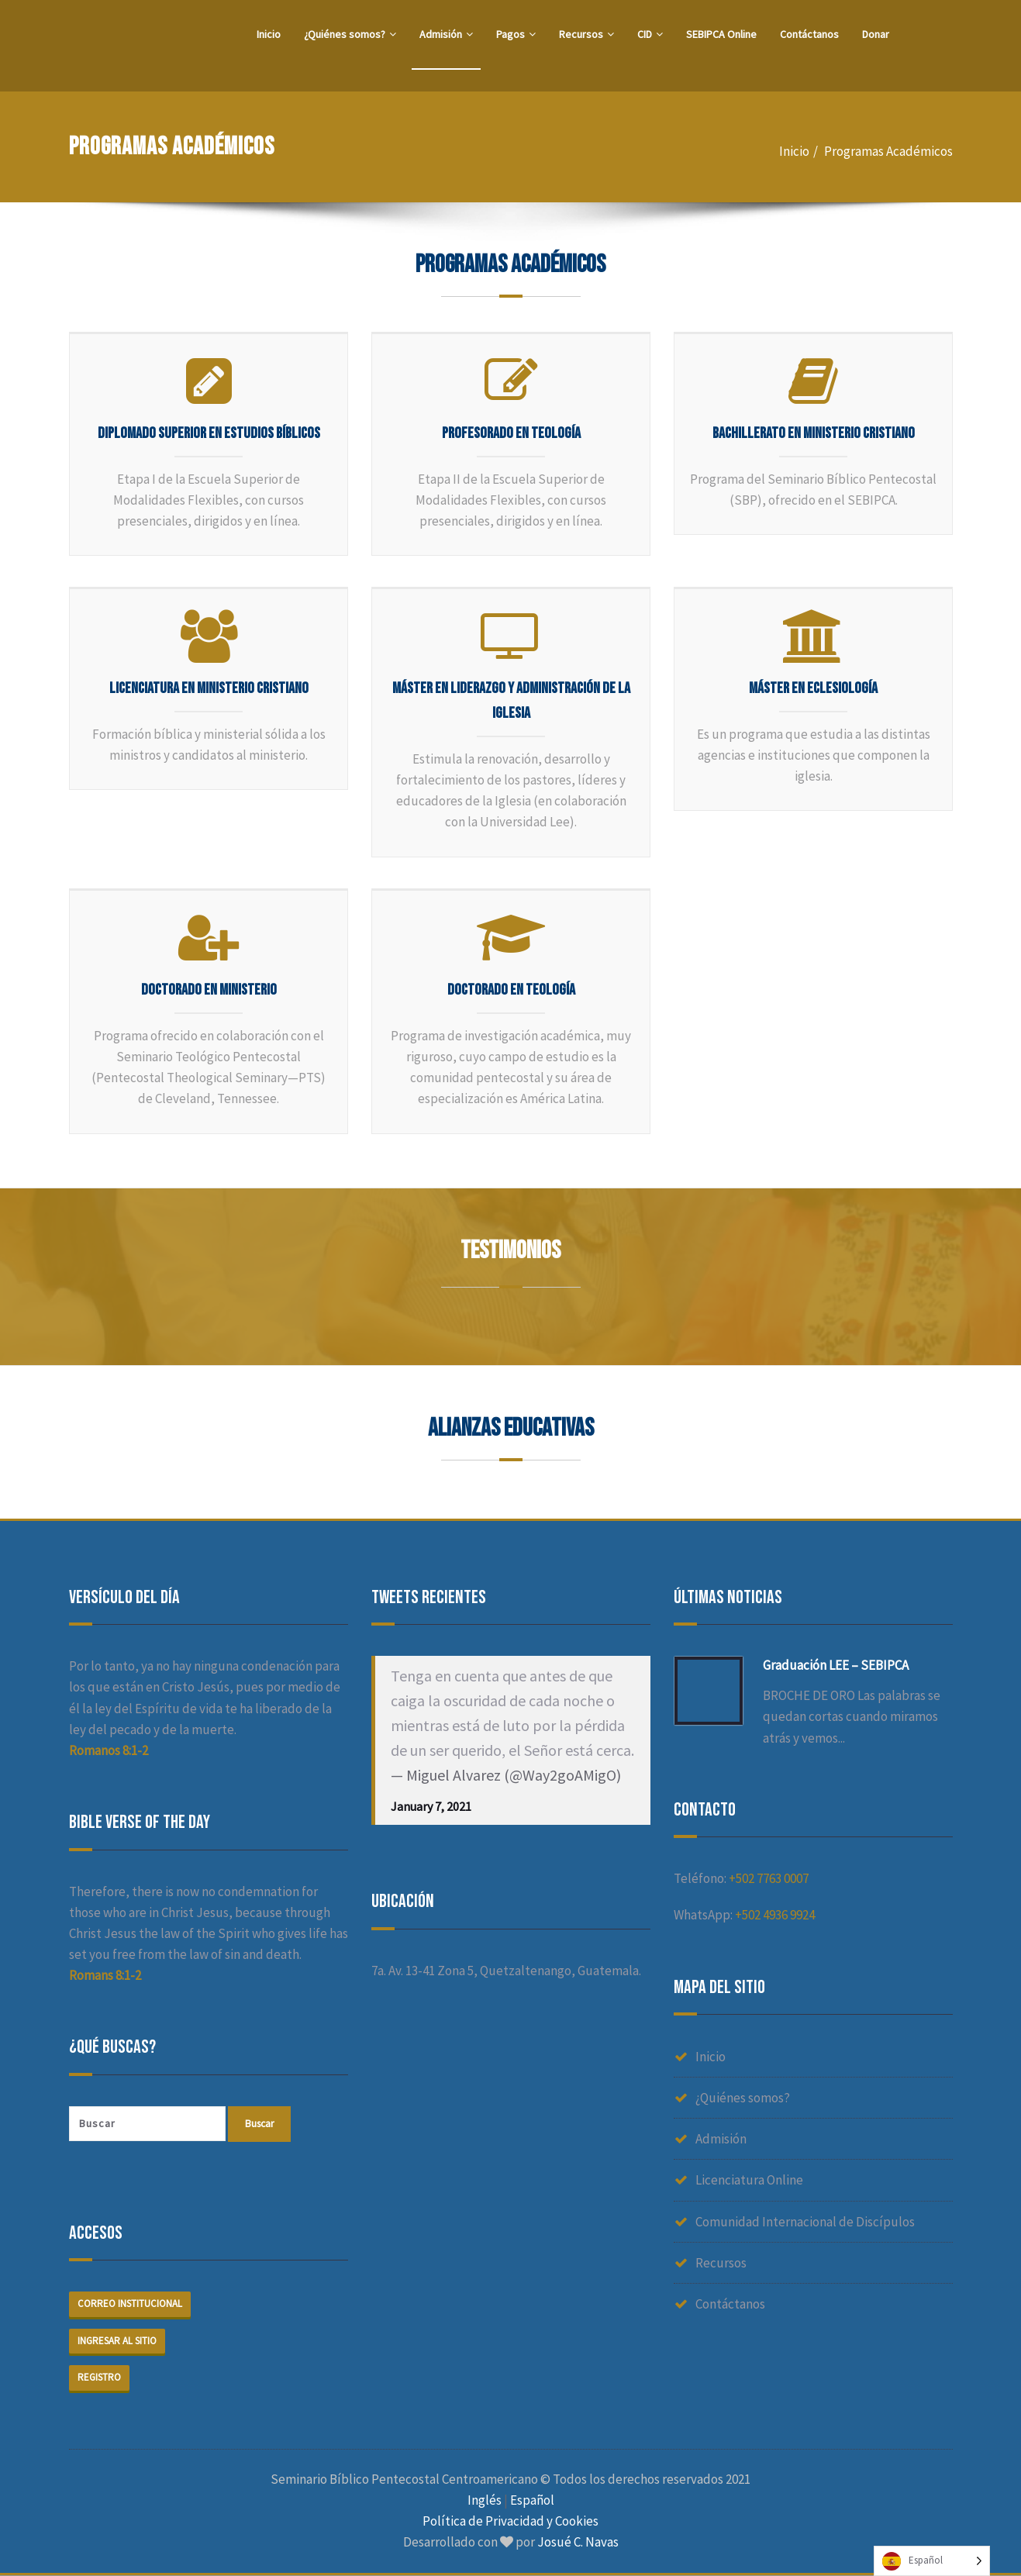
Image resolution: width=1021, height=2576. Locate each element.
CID (650, 34)
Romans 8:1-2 (105, 1975)
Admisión (446, 34)
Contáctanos (809, 34)
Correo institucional (130, 2304)
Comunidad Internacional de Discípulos (805, 2221)
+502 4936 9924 (775, 1914)
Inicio (269, 34)
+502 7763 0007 (769, 1878)
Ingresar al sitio (117, 2341)
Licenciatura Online (749, 2179)
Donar (875, 34)
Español (532, 2500)
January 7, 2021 (431, 1806)
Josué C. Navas (578, 2543)
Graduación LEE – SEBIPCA (836, 1665)
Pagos (516, 34)
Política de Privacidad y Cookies (510, 2522)
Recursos (586, 34)
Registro (99, 2378)
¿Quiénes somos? (350, 34)
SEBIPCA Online (721, 34)
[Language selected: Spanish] (932, 2561)
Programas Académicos (888, 151)
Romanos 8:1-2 (108, 1750)
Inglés (484, 2500)
